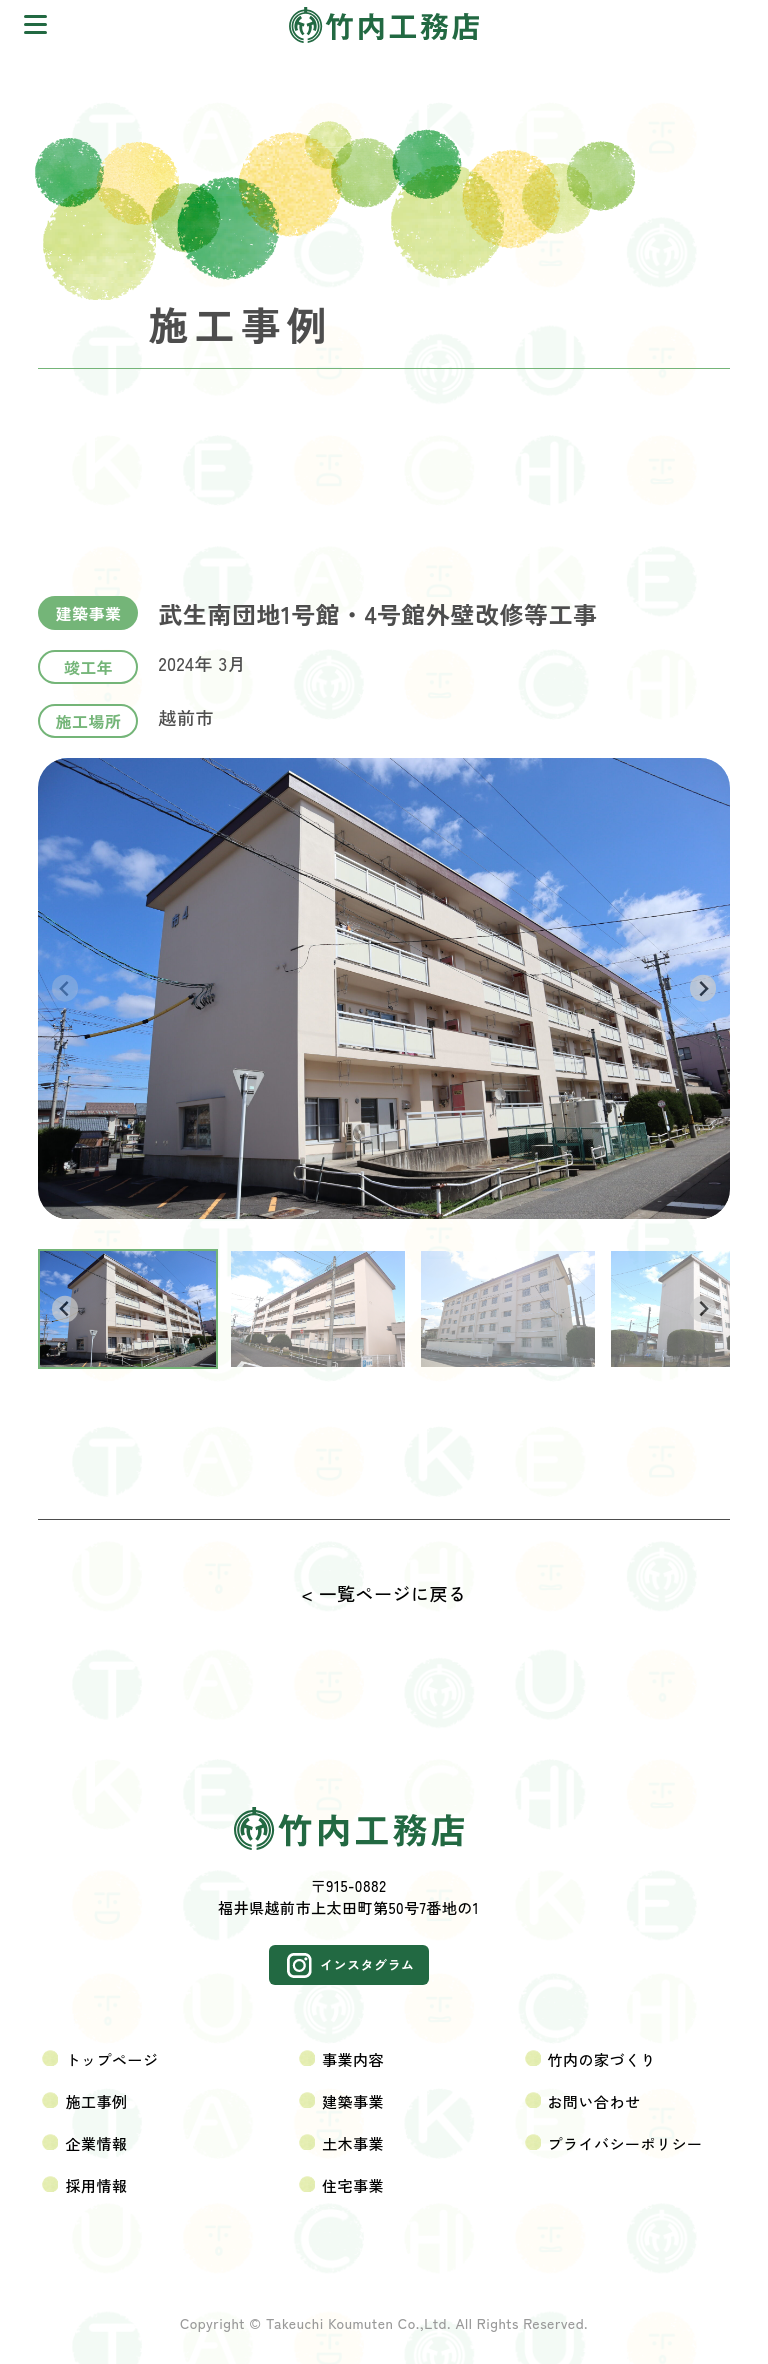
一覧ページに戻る (393, 1593)
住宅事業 (353, 2185)
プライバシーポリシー (625, 2143)
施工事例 (96, 2101)
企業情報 (96, 2143)
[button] (128, 1309)
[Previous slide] (65, 988)
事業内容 (353, 2059)
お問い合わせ (594, 2101)
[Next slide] (703, 988)
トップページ (111, 2059)
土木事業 (353, 2143)
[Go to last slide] (65, 1309)
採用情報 (96, 2185)
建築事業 (353, 2101)
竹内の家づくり (602, 2059)
